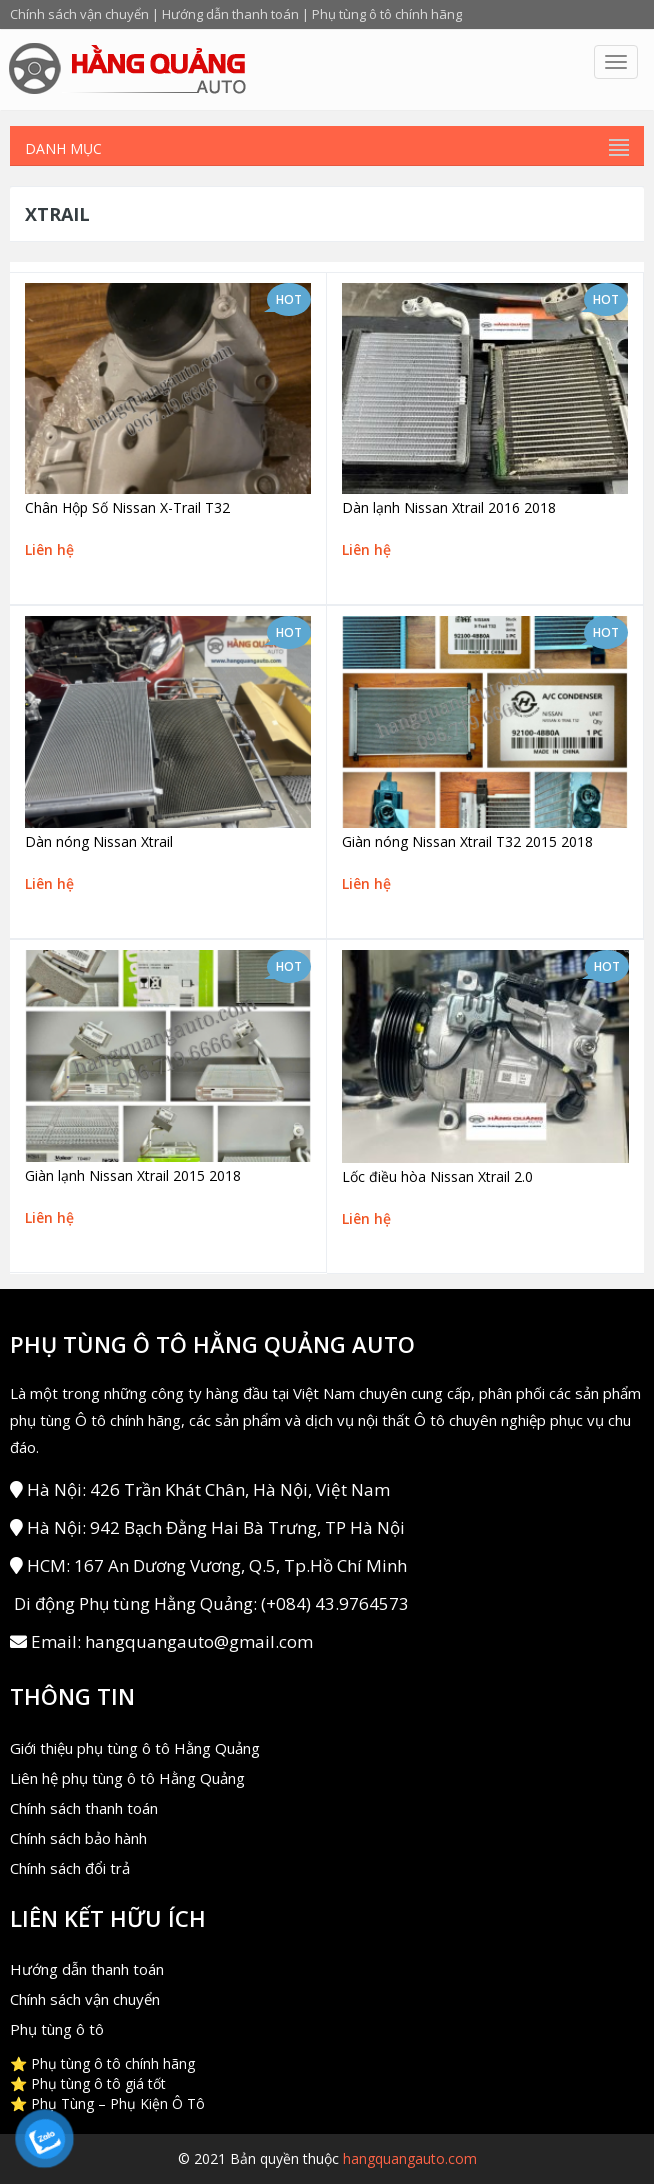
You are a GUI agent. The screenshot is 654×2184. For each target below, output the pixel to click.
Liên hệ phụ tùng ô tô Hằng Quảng (127, 1778)
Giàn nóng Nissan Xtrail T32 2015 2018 (467, 842)
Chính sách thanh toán (84, 1808)
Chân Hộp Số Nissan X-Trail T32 (127, 508)
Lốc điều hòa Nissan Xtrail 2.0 (437, 1177)
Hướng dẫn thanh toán (230, 14)
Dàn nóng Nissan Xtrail (99, 842)
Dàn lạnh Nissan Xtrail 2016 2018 (449, 508)
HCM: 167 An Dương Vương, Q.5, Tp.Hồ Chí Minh (208, 1565)
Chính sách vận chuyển (79, 14)
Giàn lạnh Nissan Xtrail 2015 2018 (133, 1176)
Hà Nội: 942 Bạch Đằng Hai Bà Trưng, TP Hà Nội (207, 1527)
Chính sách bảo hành (78, 1838)
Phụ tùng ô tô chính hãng (387, 14)
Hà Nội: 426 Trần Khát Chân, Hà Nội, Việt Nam (200, 1489)
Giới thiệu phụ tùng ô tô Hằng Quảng (135, 1748)
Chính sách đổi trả (70, 1868)
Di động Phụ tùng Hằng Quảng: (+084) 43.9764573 (209, 1603)
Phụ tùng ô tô (57, 2029)
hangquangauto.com (410, 2158)
